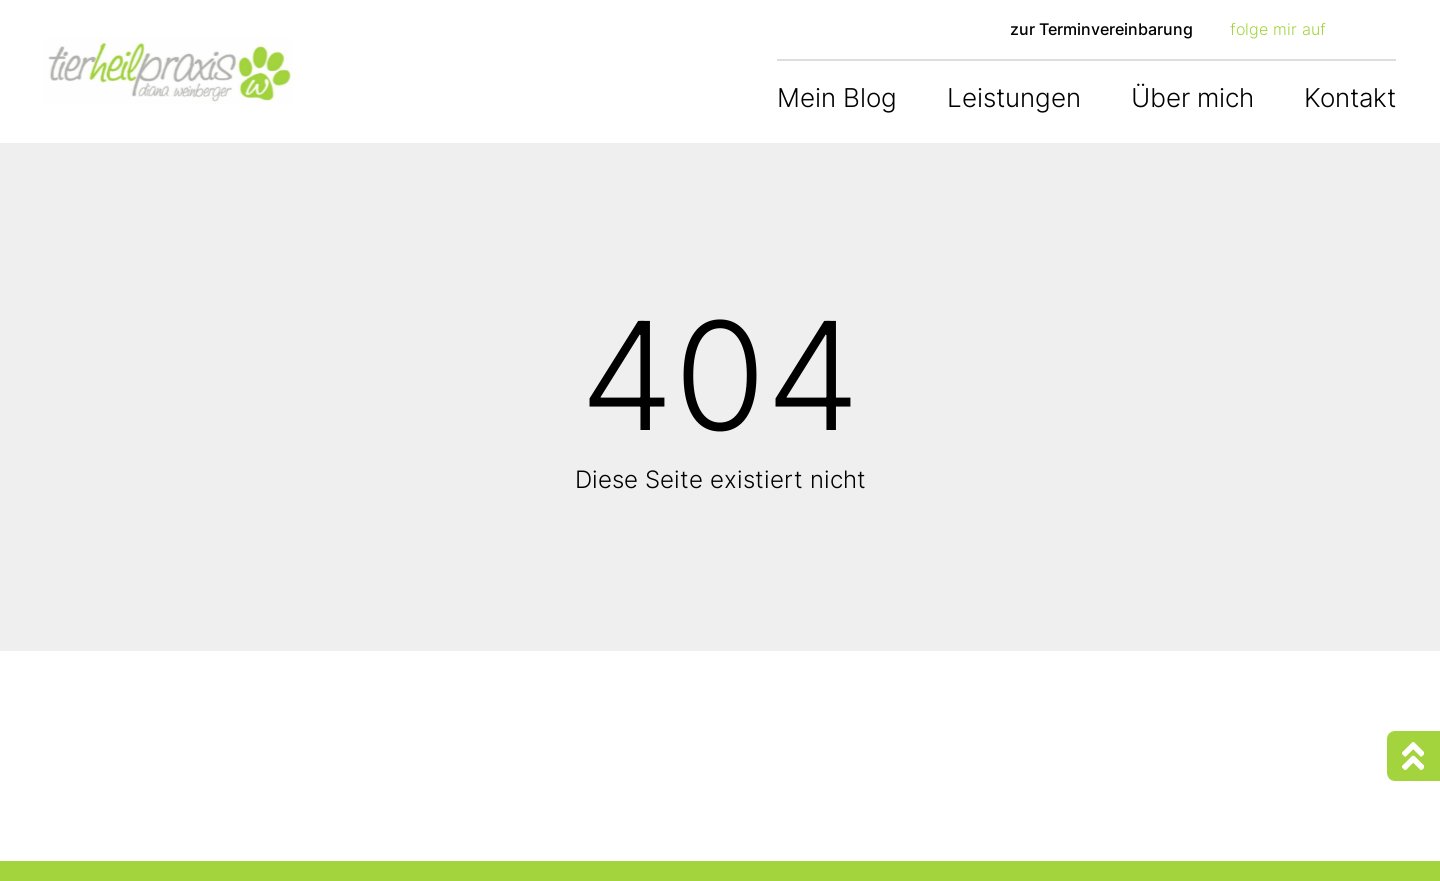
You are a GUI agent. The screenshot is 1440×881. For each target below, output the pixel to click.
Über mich (1192, 97)
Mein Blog (837, 97)
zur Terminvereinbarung (1101, 29)
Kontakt (1350, 97)
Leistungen (1014, 97)
